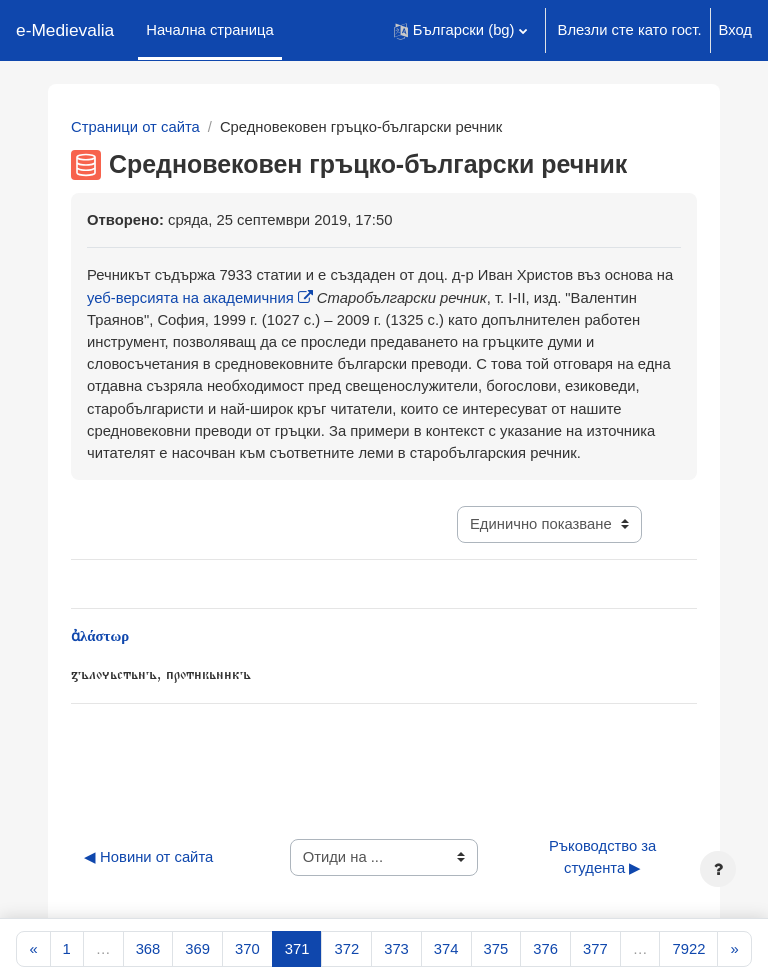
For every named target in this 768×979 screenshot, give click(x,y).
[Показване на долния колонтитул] (718, 869)
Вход (735, 30)
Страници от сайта (135, 127)
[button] (460, 30)
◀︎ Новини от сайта (148, 857)
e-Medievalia (65, 30)
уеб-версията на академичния (190, 298)
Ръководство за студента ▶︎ (605, 857)
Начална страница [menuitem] (209, 30)
